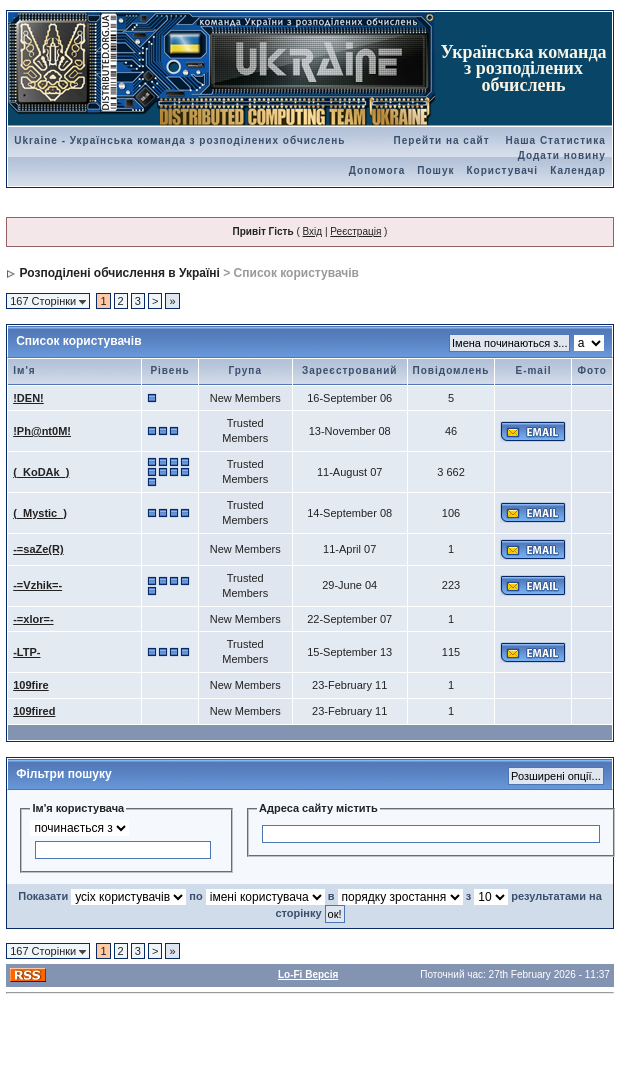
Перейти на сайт (442, 140)
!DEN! (28, 398)
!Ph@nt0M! (42, 431)
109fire (30, 685)
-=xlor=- (33, 619)
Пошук (435, 170)
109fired (34, 711)
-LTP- (26, 652)
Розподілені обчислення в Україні (120, 273)
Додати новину (562, 155)
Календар (578, 170)
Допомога (377, 170)
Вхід (313, 231)
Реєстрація (355, 231)
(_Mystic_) (40, 513)
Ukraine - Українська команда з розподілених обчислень (179, 140)
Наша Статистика (555, 140)
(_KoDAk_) (41, 472)
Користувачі (503, 170)
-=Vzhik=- (37, 585)
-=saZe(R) (38, 549)
